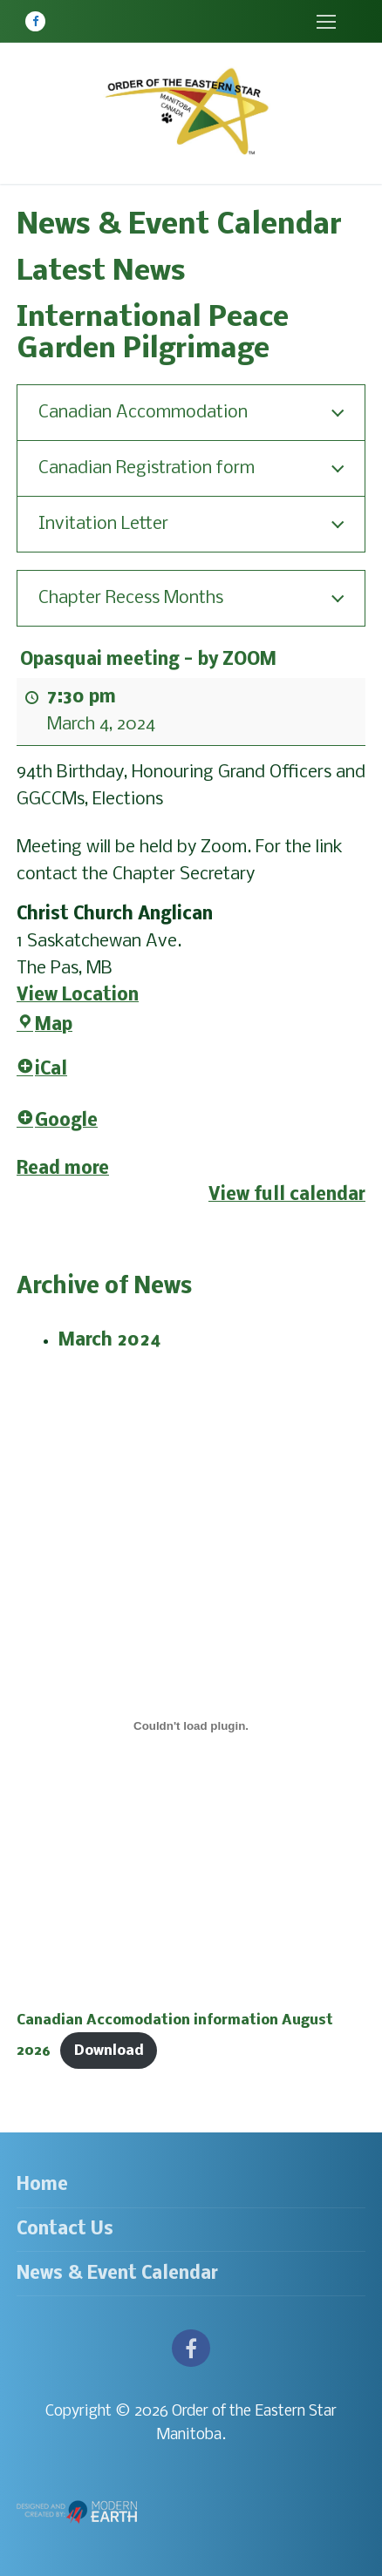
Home (42, 2185)
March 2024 (109, 1341)
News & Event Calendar (117, 2274)
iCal (42, 1070)
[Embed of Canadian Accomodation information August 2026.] (191, 1726)
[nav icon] (326, 21)
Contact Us (65, 2229)
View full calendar (286, 1195)
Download (109, 2051)
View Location (78, 995)
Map (44, 1025)
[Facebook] (35, 21)
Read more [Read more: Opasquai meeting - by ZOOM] (63, 1168)
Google (57, 1120)
